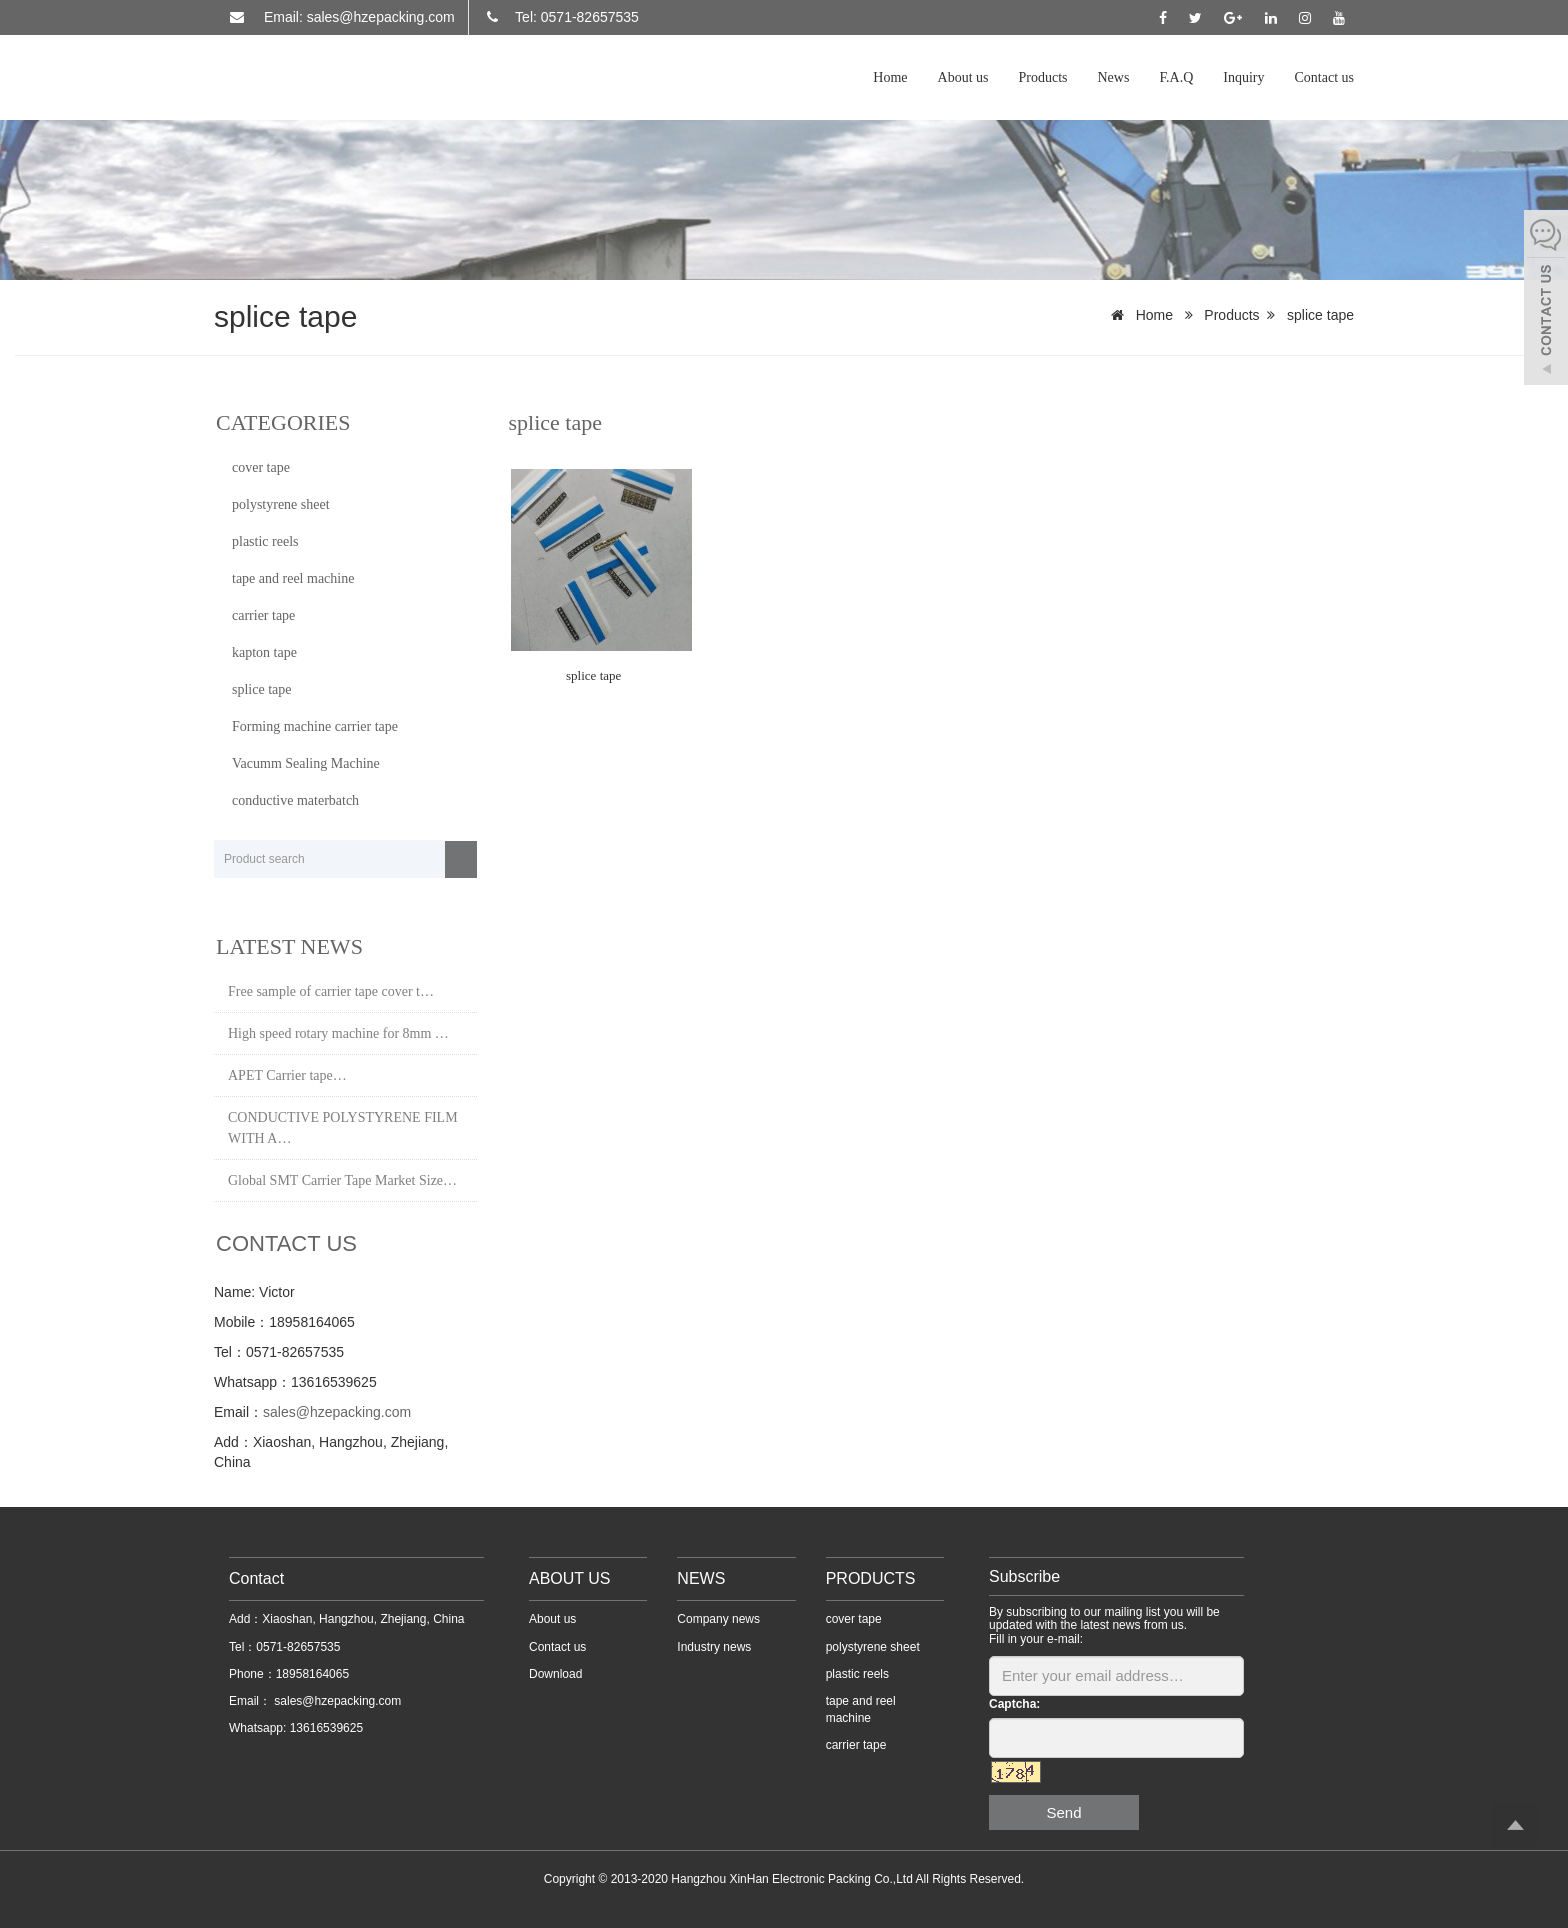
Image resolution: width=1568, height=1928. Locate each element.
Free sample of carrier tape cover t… (331, 991)
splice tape (1320, 315)
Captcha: (1014, 1704)
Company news (718, 1619)
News (1114, 77)
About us (963, 77)
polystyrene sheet (281, 504)
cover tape (261, 467)
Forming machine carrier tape (315, 726)
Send (1063, 1812)
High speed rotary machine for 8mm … (338, 1033)
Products (1043, 77)
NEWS (701, 1578)
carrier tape (263, 615)
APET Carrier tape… (287, 1075)
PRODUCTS (871, 1578)
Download (555, 1674)
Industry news (714, 1647)
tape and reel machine (293, 578)
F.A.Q (1176, 77)
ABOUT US (570, 1578)
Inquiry (1243, 77)
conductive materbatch (295, 800)
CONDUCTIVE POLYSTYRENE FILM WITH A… (343, 1128)
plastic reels (265, 541)
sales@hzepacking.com (337, 1412)
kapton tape (264, 652)
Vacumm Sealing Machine (306, 763)
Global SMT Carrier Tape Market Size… (342, 1180)
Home (890, 77)
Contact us (1325, 77)
